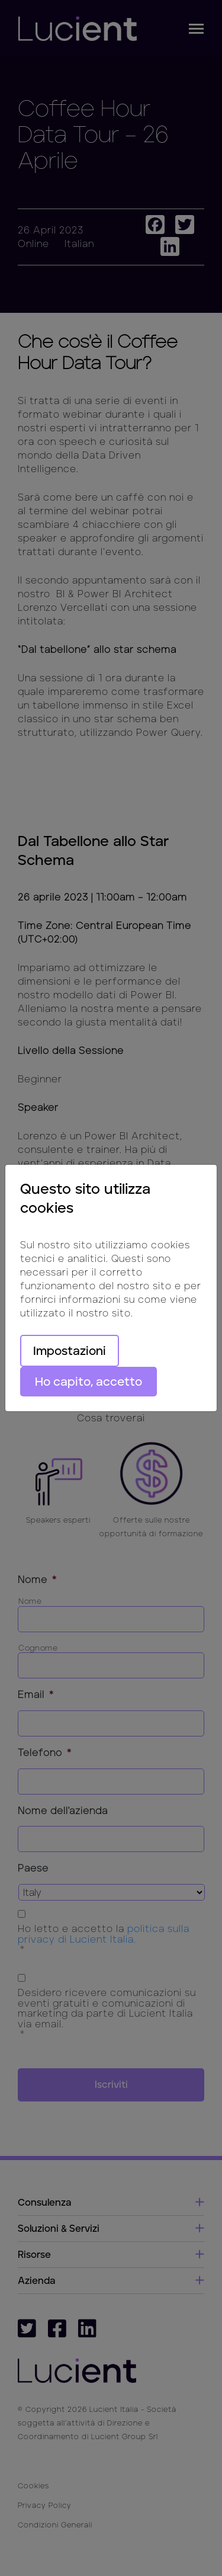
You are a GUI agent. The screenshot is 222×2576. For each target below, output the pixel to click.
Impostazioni (69, 1351)
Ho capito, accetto (88, 1381)
